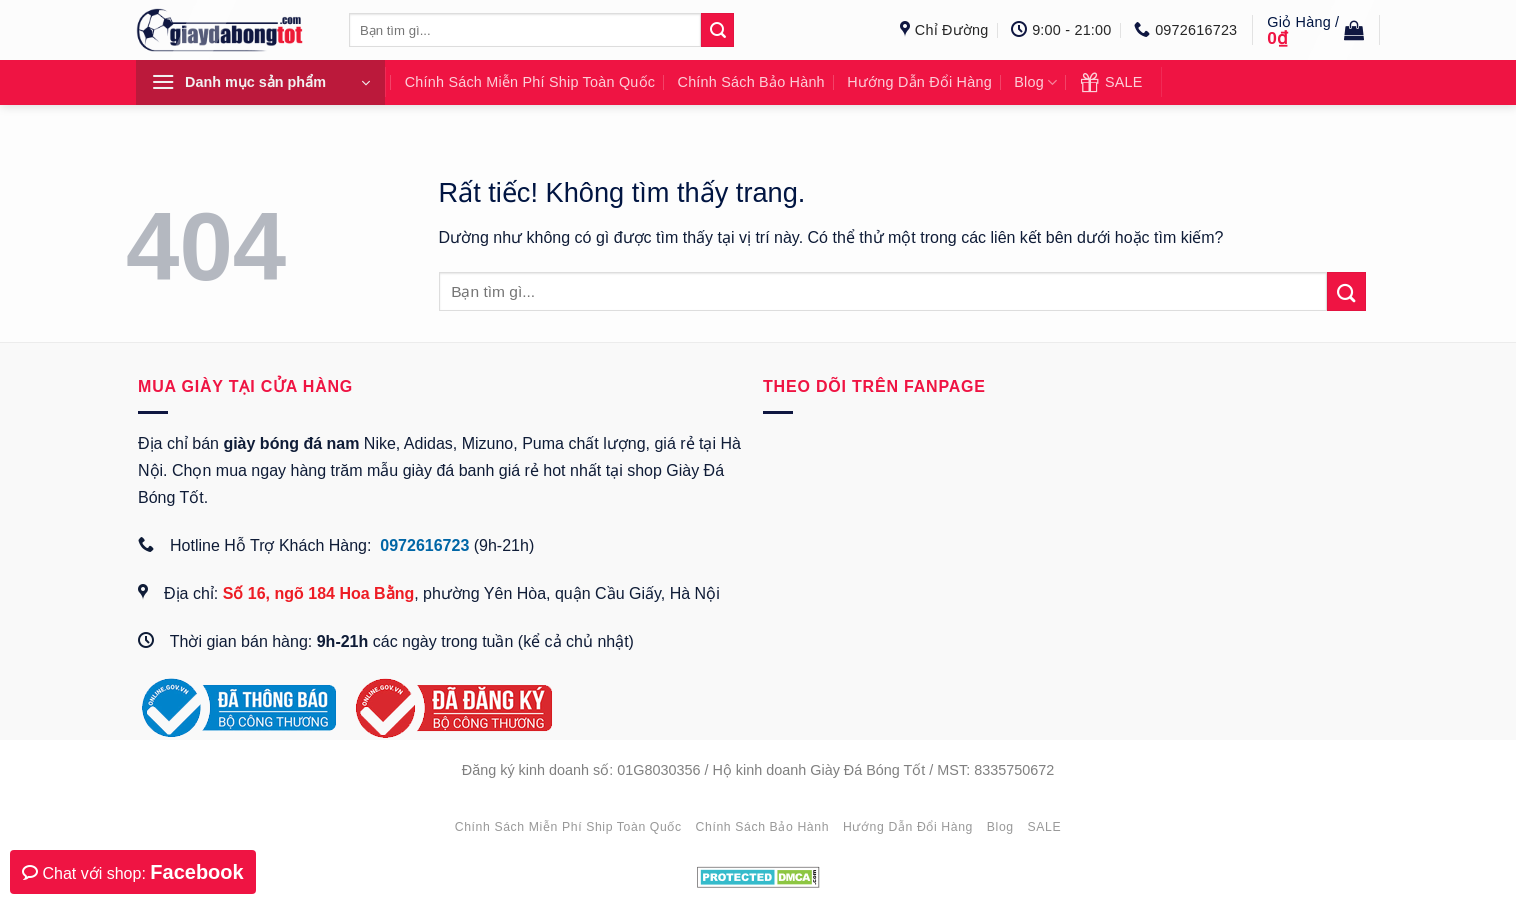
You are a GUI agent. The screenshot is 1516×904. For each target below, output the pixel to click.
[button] (1315, 30)
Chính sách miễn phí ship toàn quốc (530, 82)
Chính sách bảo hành (751, 82)
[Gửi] (1346, 291)
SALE (1111, 82)
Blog (1035, 83)
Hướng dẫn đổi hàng (919, 82)
